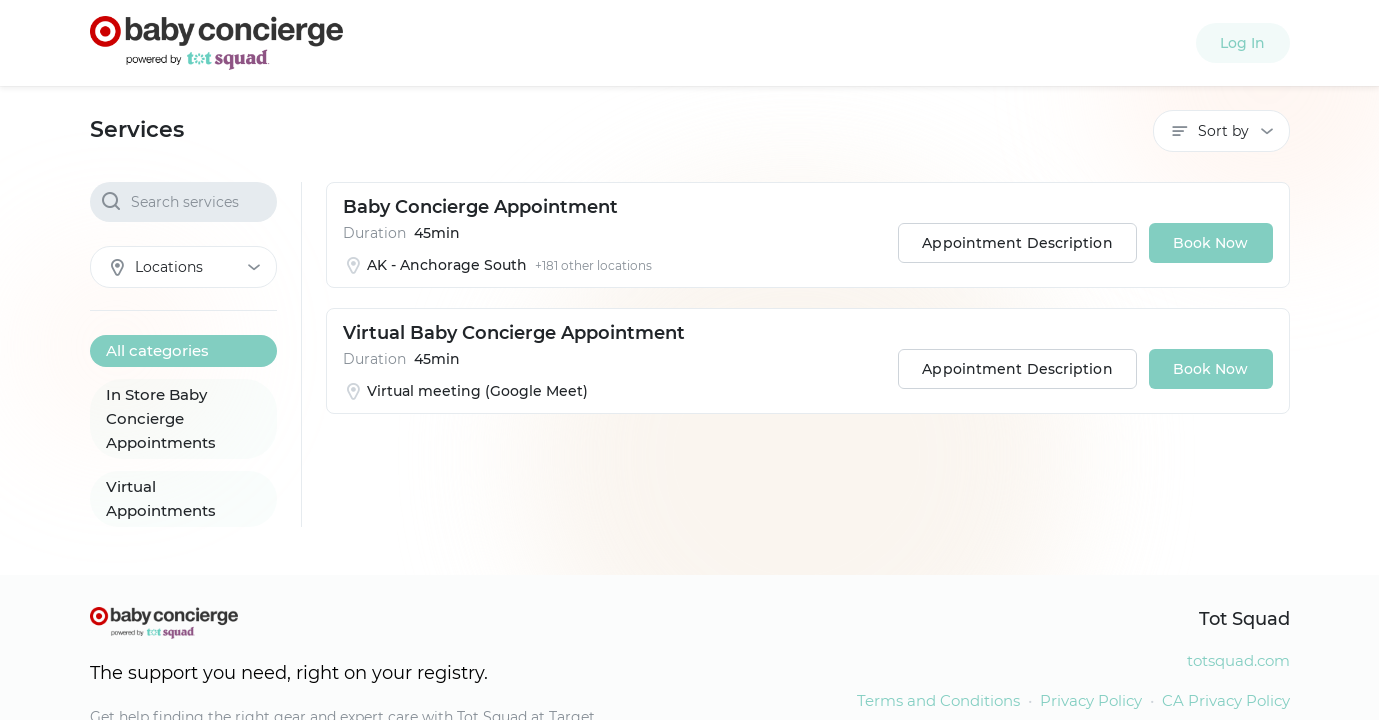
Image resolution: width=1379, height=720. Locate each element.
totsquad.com (1238, 660)
